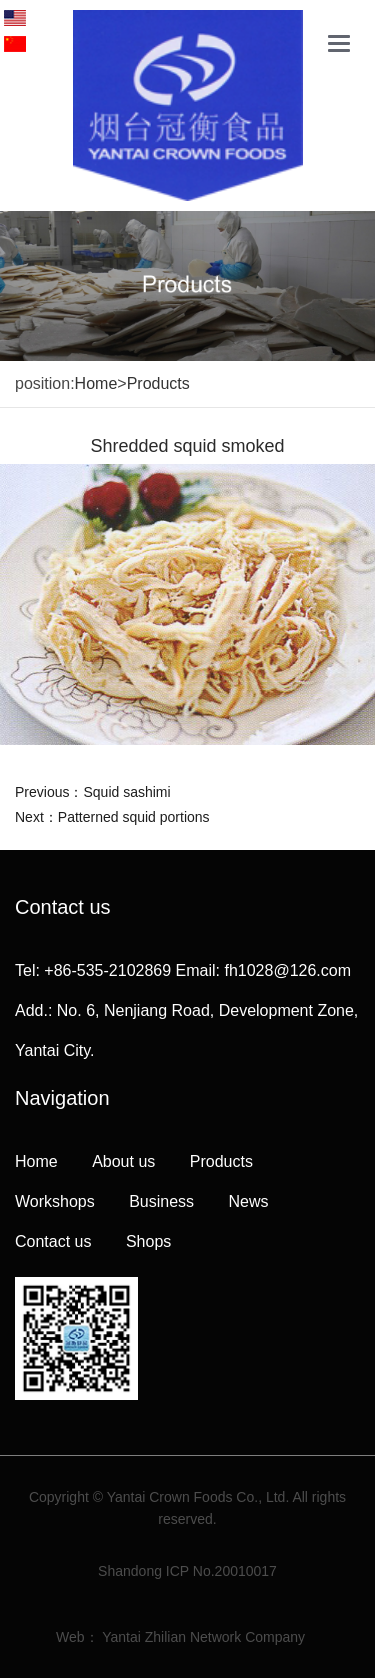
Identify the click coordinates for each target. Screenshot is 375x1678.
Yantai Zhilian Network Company (203, 1637)
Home (96, 383)
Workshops (55, 1201)
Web (70, 1637)
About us (123, 1161)
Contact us (53, 1241)
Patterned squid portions (134, 817)
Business (161, 1201)
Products (158, 383)
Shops (148, 1241)
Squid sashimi (126, 792)
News (249, 1201)
